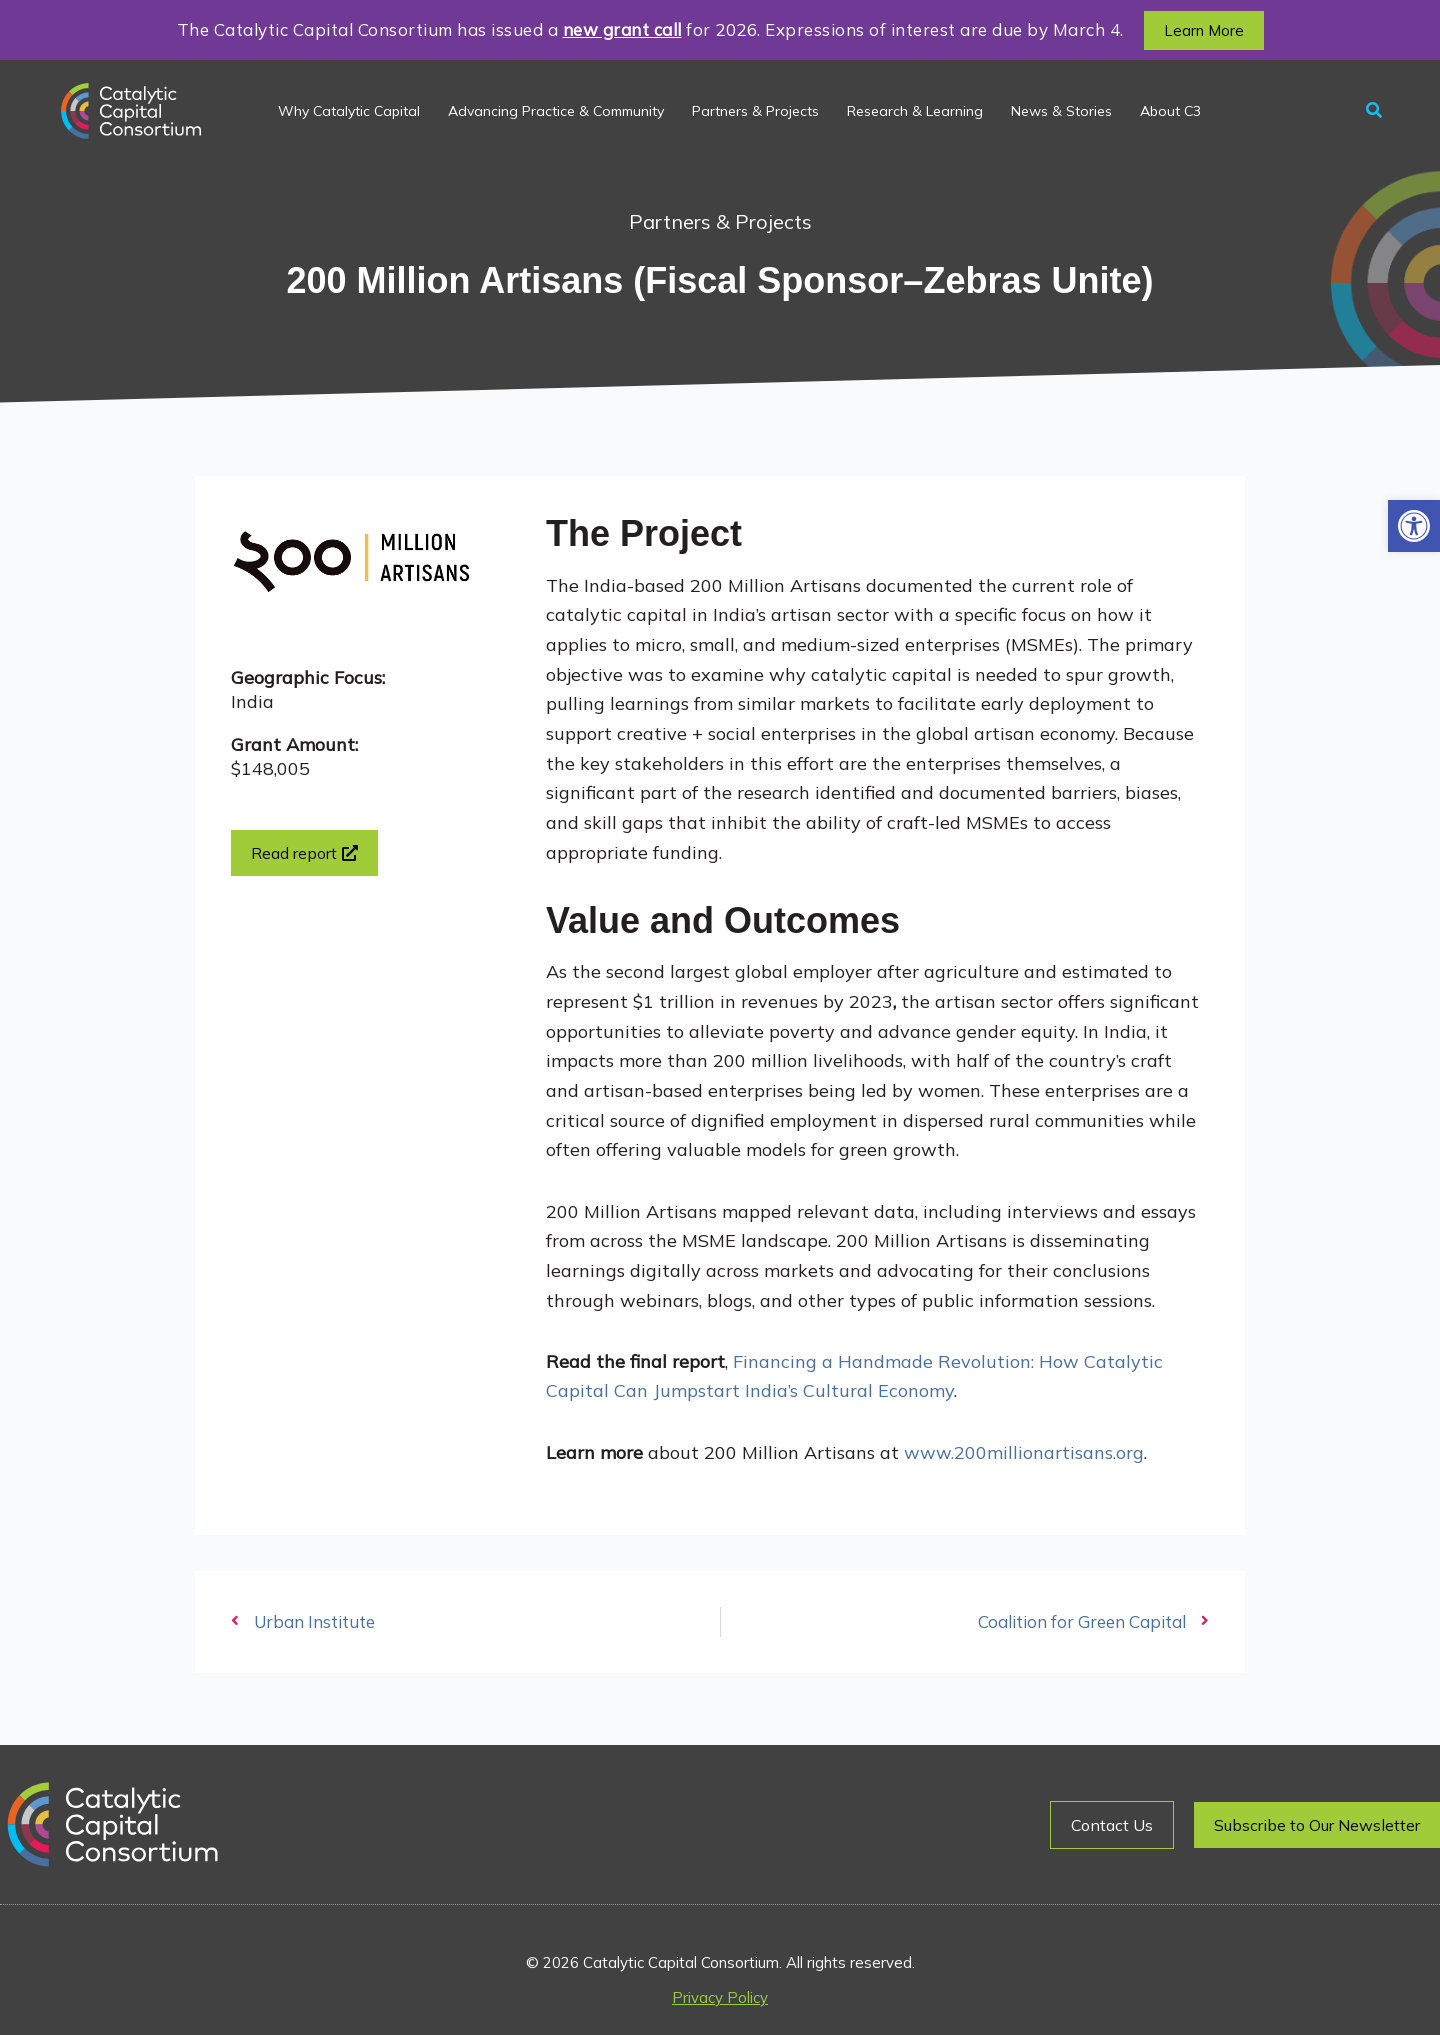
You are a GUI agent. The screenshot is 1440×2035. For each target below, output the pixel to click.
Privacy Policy (720, 1997)
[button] (1414, 526)
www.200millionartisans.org (1024, 1452)
